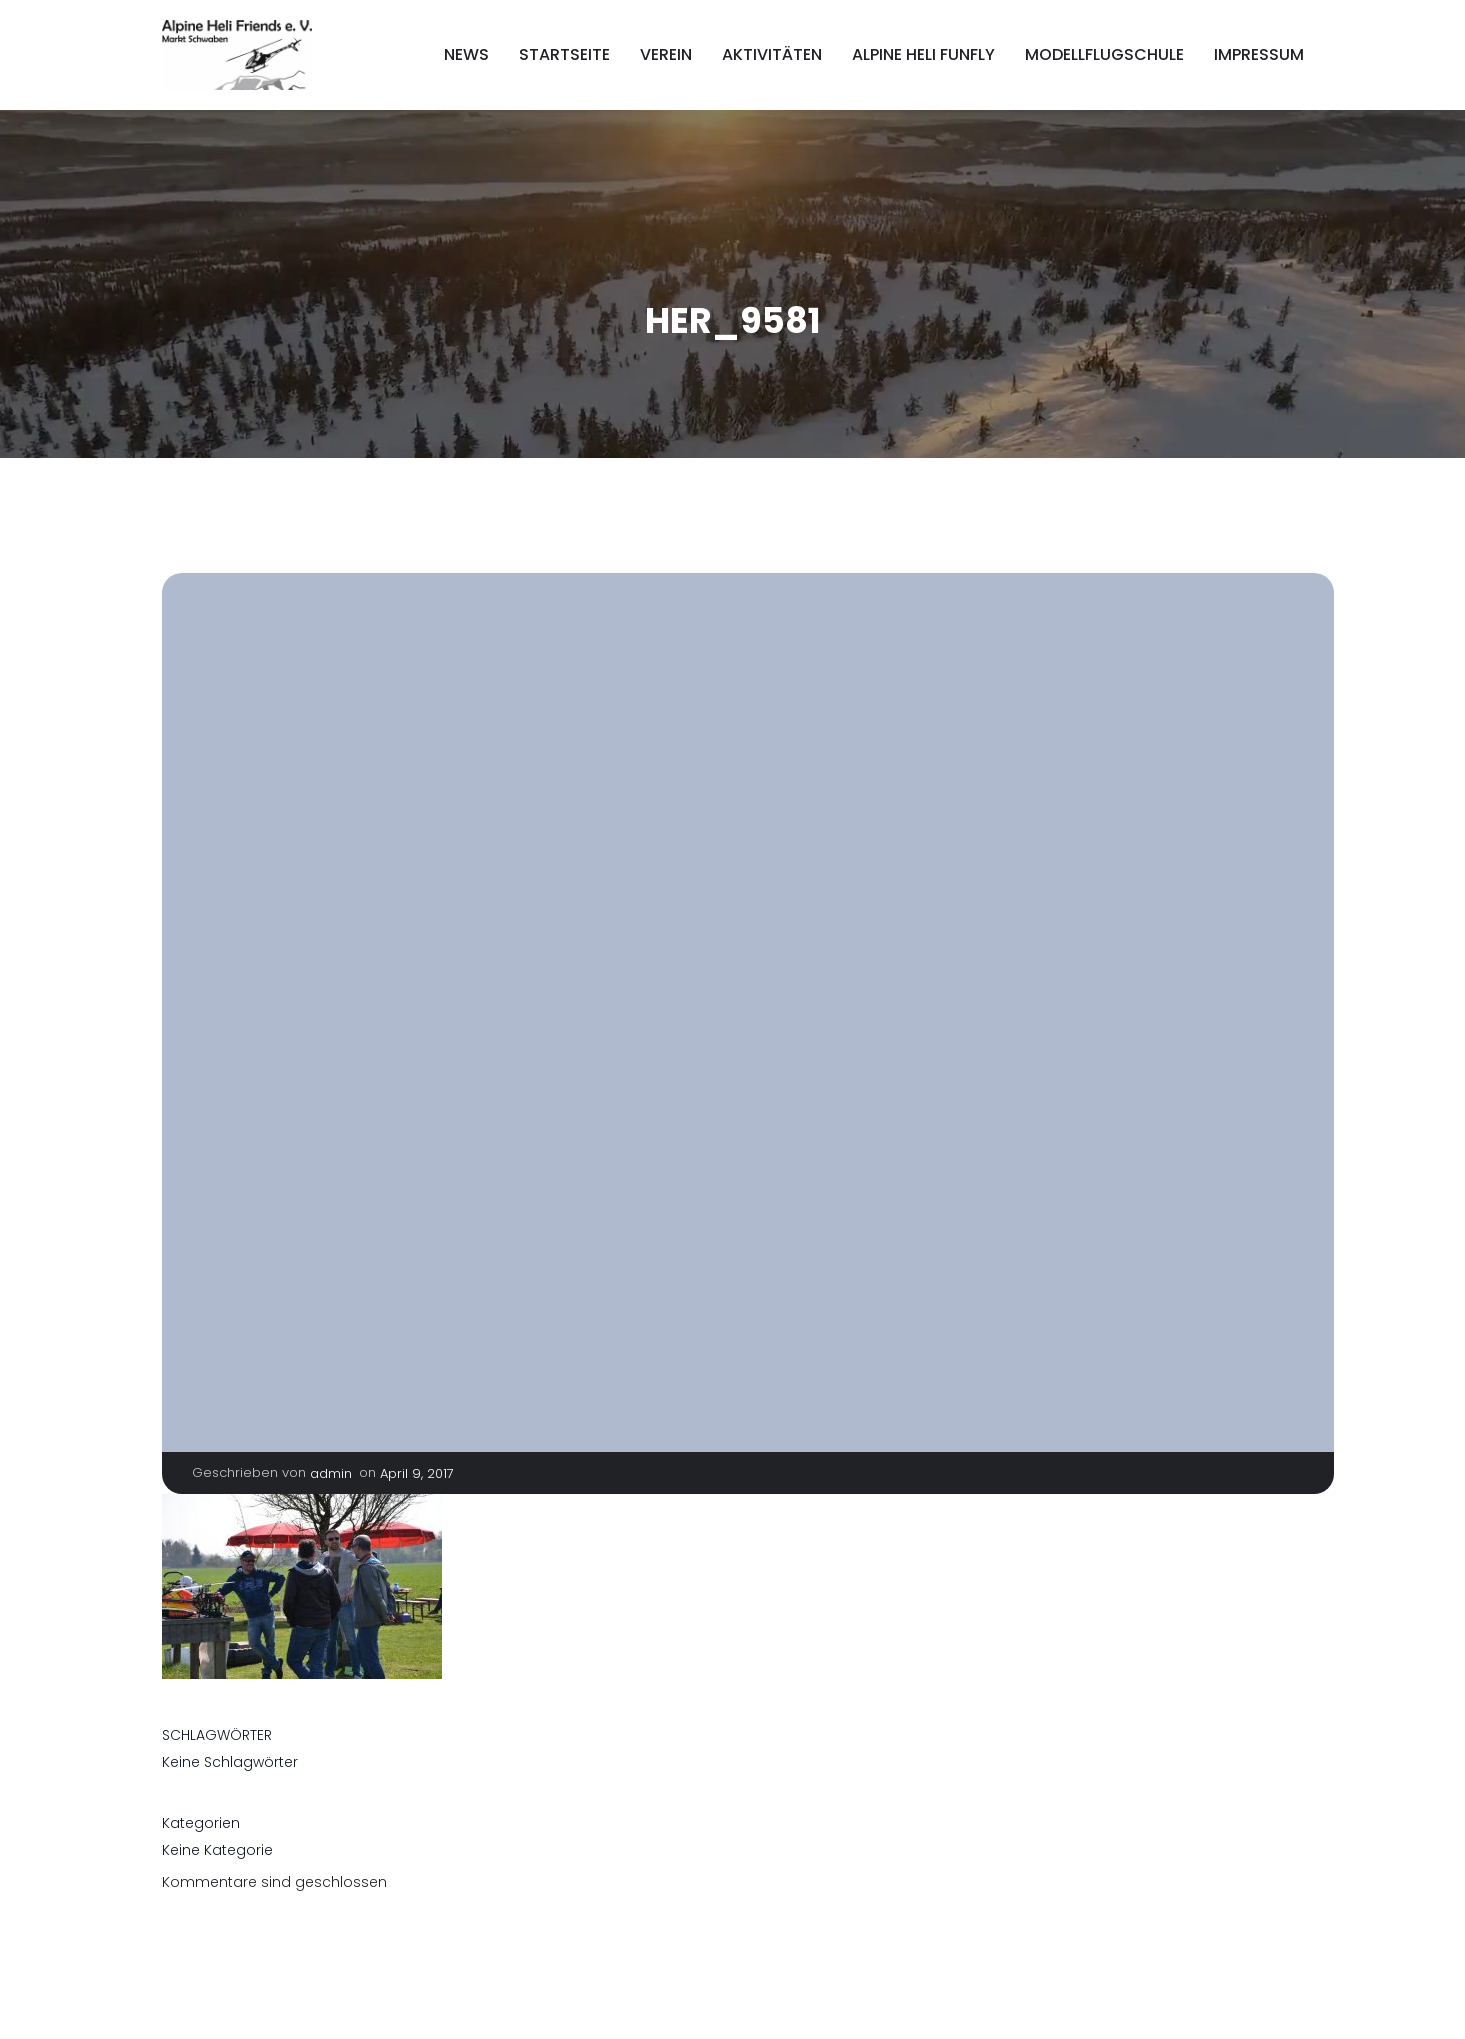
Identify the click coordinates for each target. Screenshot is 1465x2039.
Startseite (564, 54)
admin (331, 1473)
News (466, 54)
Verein (666, 54)
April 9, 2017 (417, 1473)
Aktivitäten (772, 54)
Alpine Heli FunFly (923, 54)
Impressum (1259, 54)
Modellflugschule (1104, 54)
